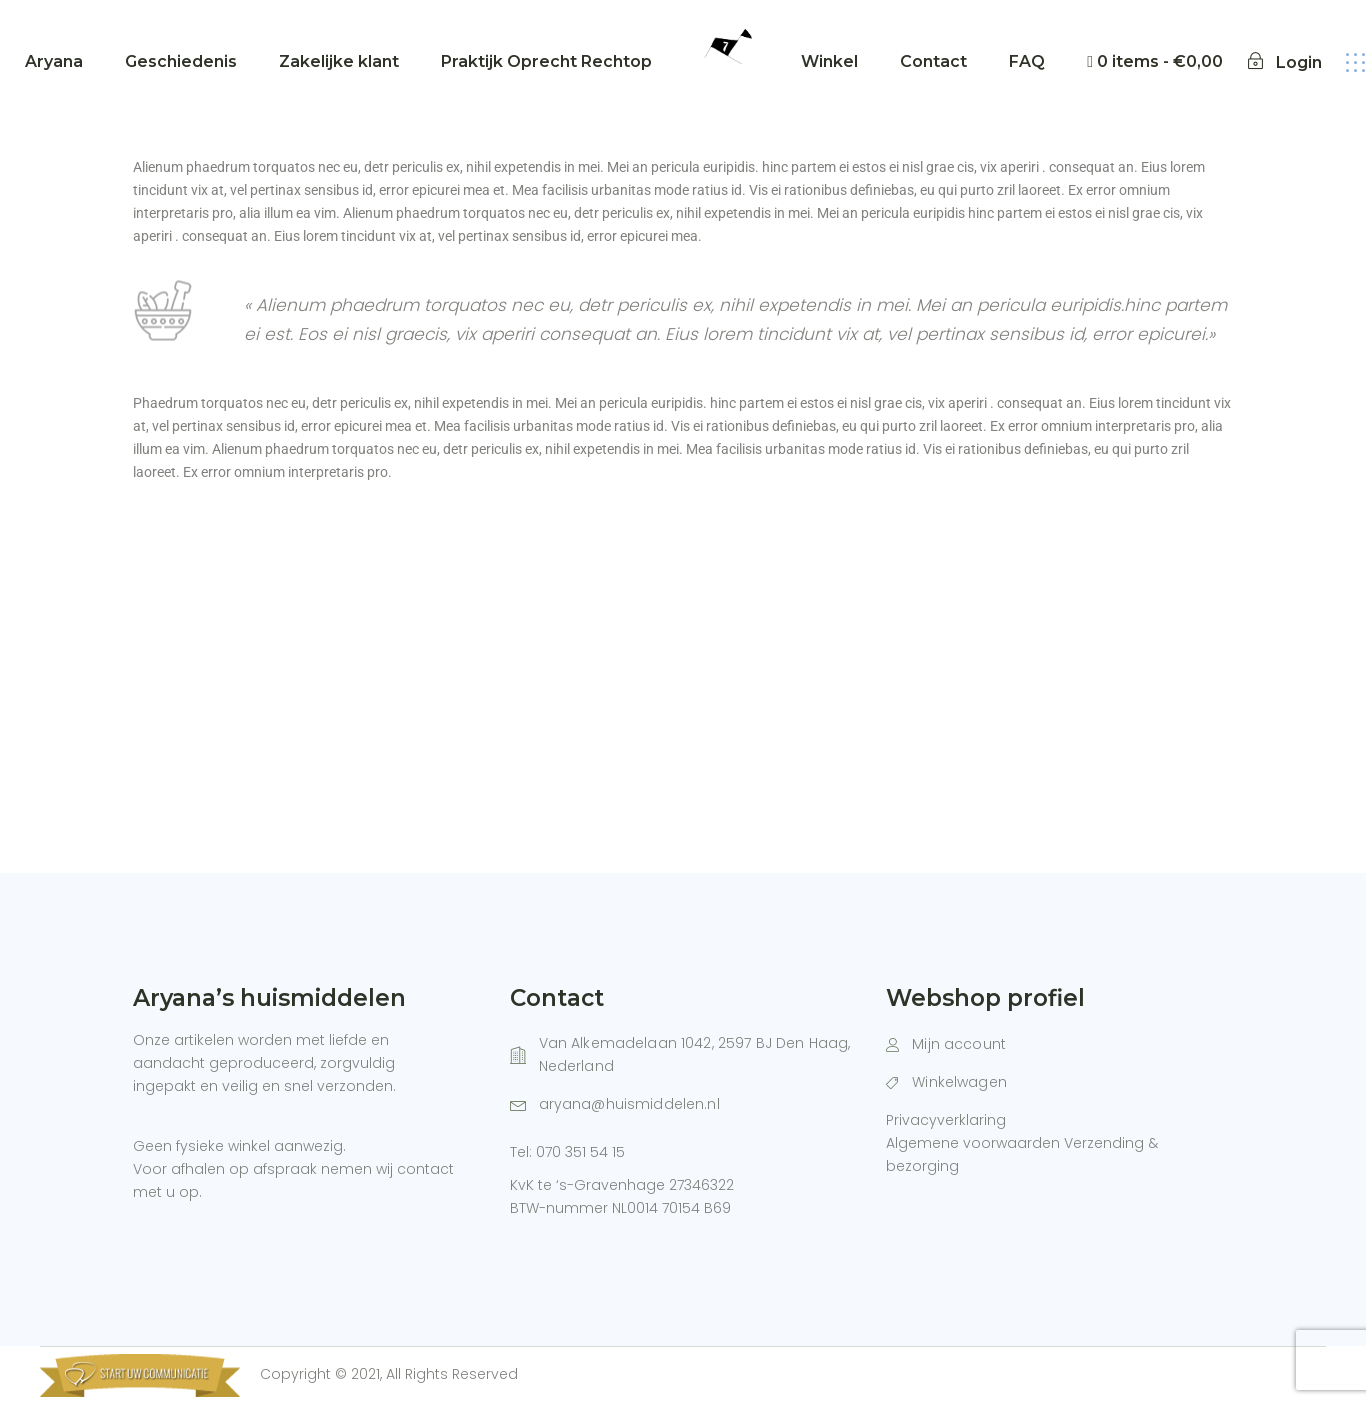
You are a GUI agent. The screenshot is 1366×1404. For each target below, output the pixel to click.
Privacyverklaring (946, 1120)
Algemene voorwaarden (973, 1143)
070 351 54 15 (580, 1152)
